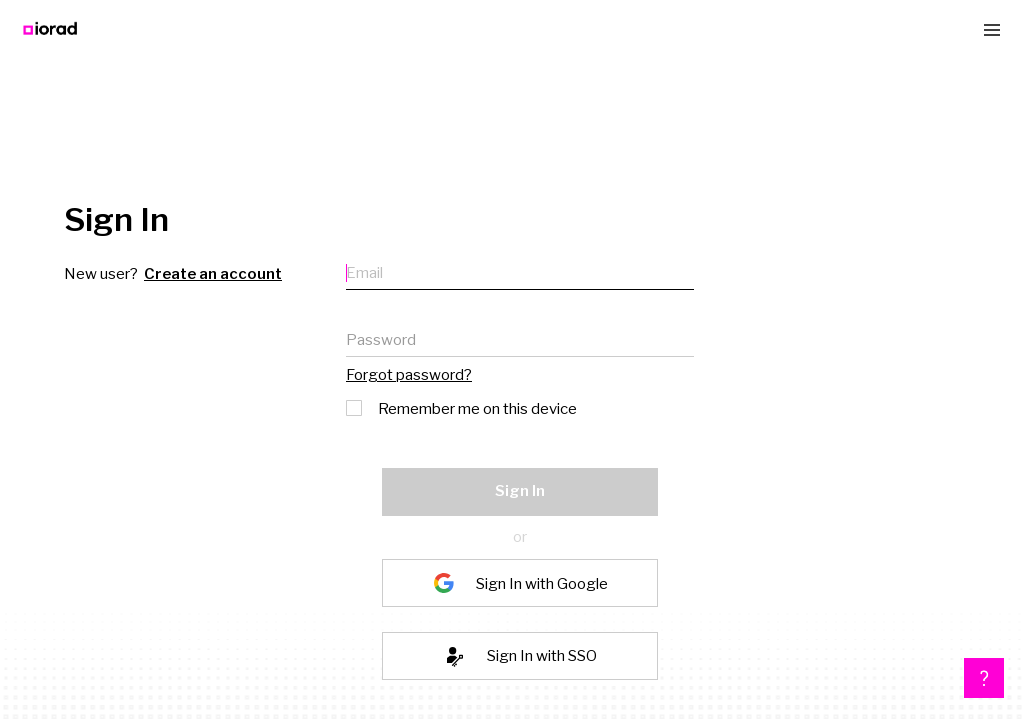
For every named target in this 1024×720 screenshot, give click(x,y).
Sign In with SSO (542, 656)
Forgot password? (409, 375)
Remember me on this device (463, 407)
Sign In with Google (542, 583)
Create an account (213, 274)
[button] (984, 678)
